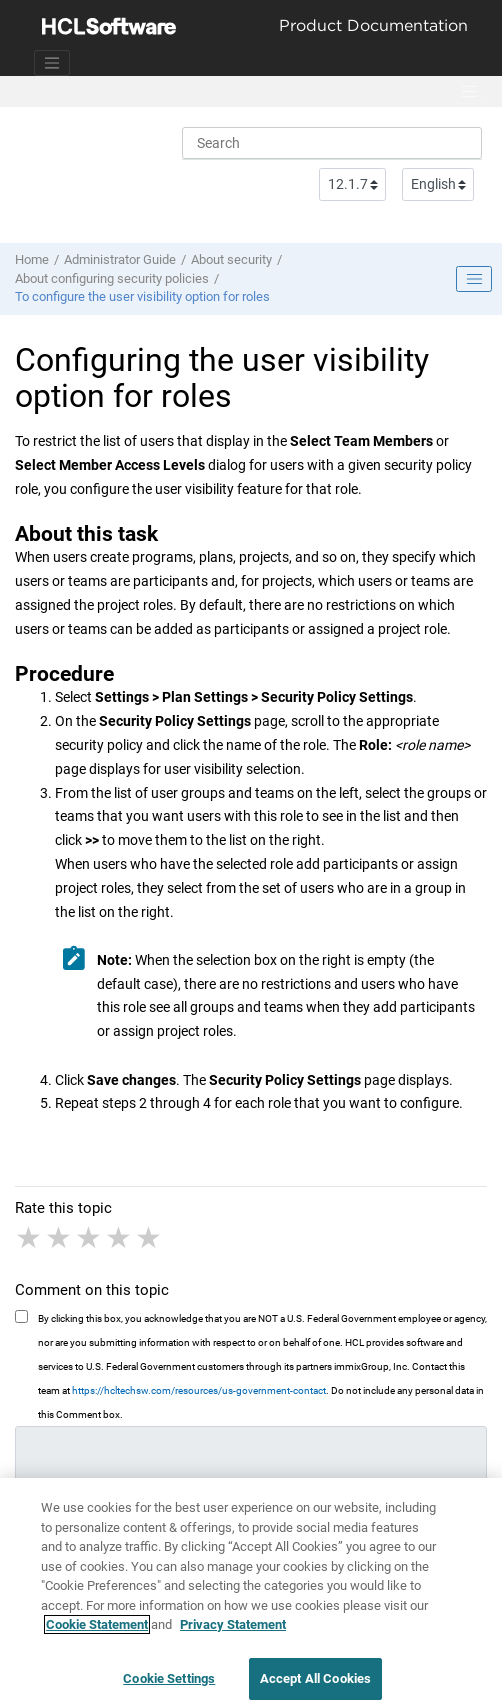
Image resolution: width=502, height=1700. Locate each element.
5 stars (150, 1238)
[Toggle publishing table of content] (474, 279)
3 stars (90, 1238)
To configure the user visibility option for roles (142, 296)
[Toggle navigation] (52, 63)
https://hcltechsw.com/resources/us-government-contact (199, 1390)
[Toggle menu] (469, 92)
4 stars (120, 1238)
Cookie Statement (97, 1633)
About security (231, 259)
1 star (30, 1238)
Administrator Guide (120, 259)
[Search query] (332, 143)
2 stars (60, 1238)
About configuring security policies (112, 278)
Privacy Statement (233, 1633)
